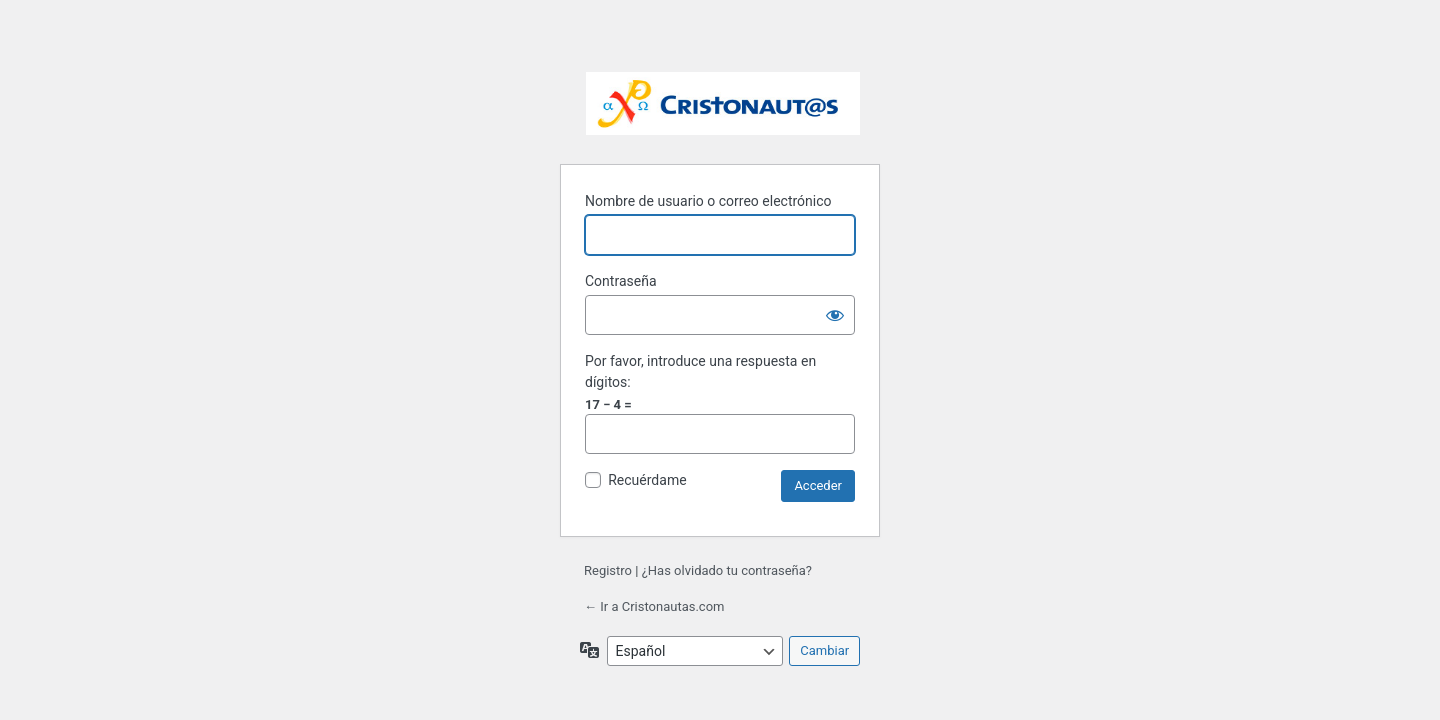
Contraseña (621, 281)
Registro (608, 570)
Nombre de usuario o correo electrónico (708, 201)
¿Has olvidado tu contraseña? (727, 570)
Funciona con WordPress (723, 105)
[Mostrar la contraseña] (835, 315)
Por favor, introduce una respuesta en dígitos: (700, 371)
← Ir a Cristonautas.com (654, 606)
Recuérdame (647, 480)
